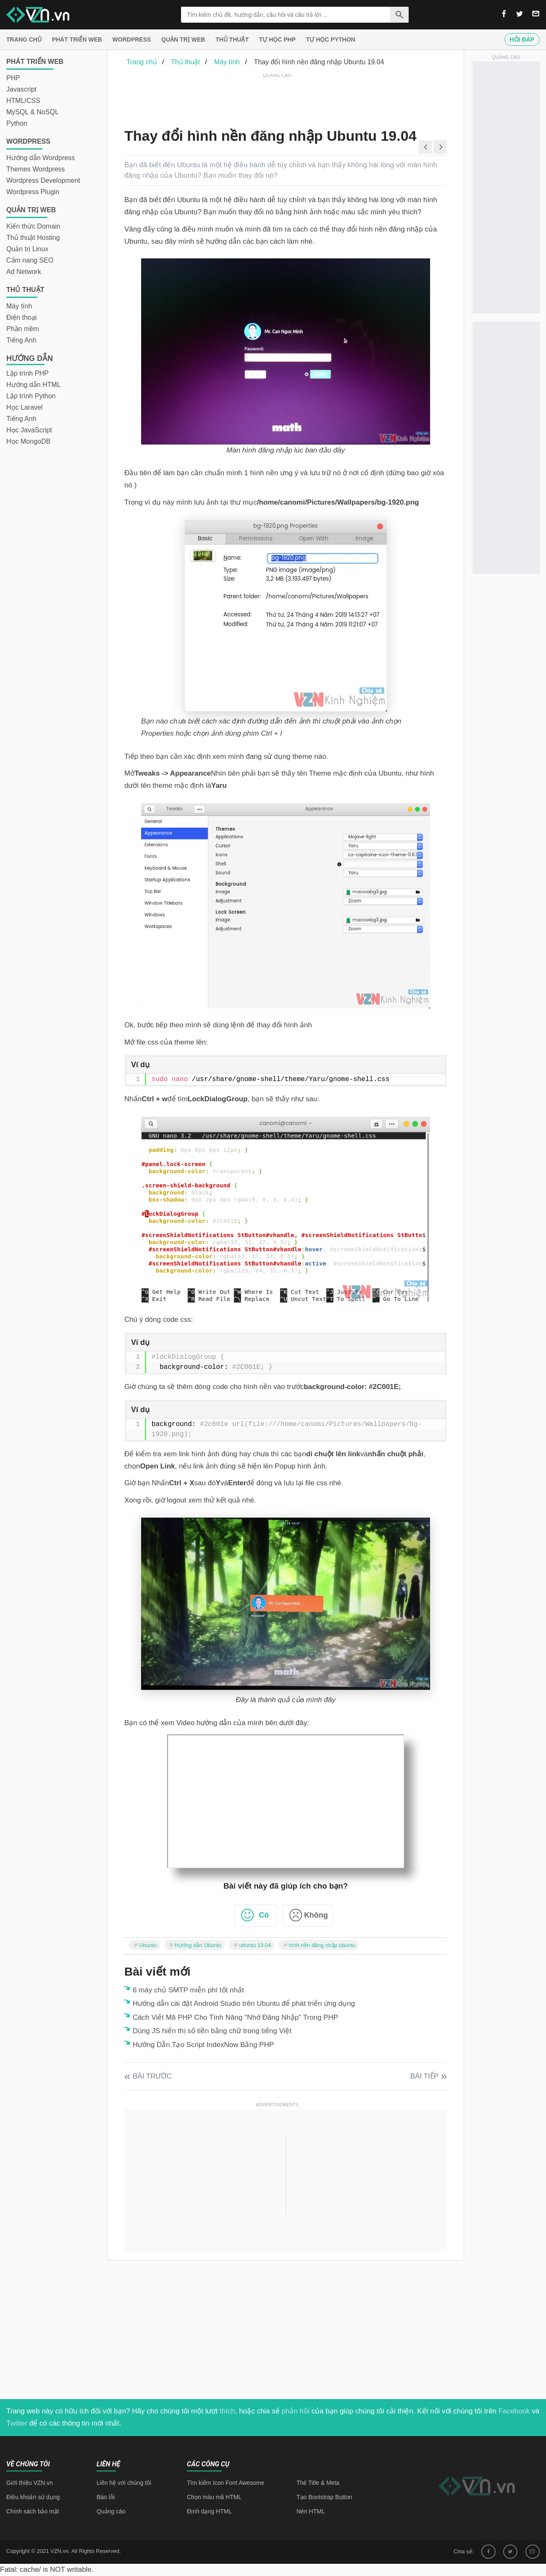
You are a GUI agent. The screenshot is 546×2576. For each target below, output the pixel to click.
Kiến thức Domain (33, 226)
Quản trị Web (183, 39)
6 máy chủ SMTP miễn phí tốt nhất (188, 1990)
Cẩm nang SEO (29, 260)
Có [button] (264, 1915)
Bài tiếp (424, 2076)
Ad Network (23, 271)
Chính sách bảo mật (32, 2511)
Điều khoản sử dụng (33, 2497)
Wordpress (132, 39)
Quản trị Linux (27, 249)
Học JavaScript (29, 430)
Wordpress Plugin (32, 191)
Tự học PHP (277, 39)
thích (227, 2411)
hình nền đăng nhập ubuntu (322, 1945)
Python (16, 123)
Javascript (21, 89)
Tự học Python (330, 39)
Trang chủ (24, 39)
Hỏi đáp (522, 39)
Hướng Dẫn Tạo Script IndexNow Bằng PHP (203, 2045)
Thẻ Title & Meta (318, 2482)
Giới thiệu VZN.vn (29, 2482)
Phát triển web (77, 39)
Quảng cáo (111, 2511)
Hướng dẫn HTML (33, 384)
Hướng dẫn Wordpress (40, 157)
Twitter (16, 2423)
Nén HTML (311, 2511)
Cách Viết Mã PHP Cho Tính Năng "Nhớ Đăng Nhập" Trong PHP (235, 2017)
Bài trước (152, 2076)
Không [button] (316, 1915)
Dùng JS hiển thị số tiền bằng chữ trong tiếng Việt (212, 2031)
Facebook (514, 2411)
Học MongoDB (28, 441)
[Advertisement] (277, 99)
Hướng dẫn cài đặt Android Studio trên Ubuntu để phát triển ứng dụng (244, 2004)
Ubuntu (148, 1945)
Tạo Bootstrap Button (324, 2497)
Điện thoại (21, 317)
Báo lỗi (106, 2497)
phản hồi (296, 2411)
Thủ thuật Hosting (33, 237)
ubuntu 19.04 (255, 1945)
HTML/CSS (23, 100)
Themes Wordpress (35, 169)
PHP (13, 78)
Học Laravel (24, 407)
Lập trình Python (31, 396)
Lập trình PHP (27, 373)
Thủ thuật (232, 39)
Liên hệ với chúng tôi (124, 2482)
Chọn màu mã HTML (214, 2497)
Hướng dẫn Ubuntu (198, 1945)
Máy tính (19, 306)
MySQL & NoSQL (32, 112)
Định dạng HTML (209, 2511)
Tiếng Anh (21, 340)
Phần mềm (22, 328)
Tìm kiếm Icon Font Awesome (225, 2482)
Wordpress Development (43, 180)
